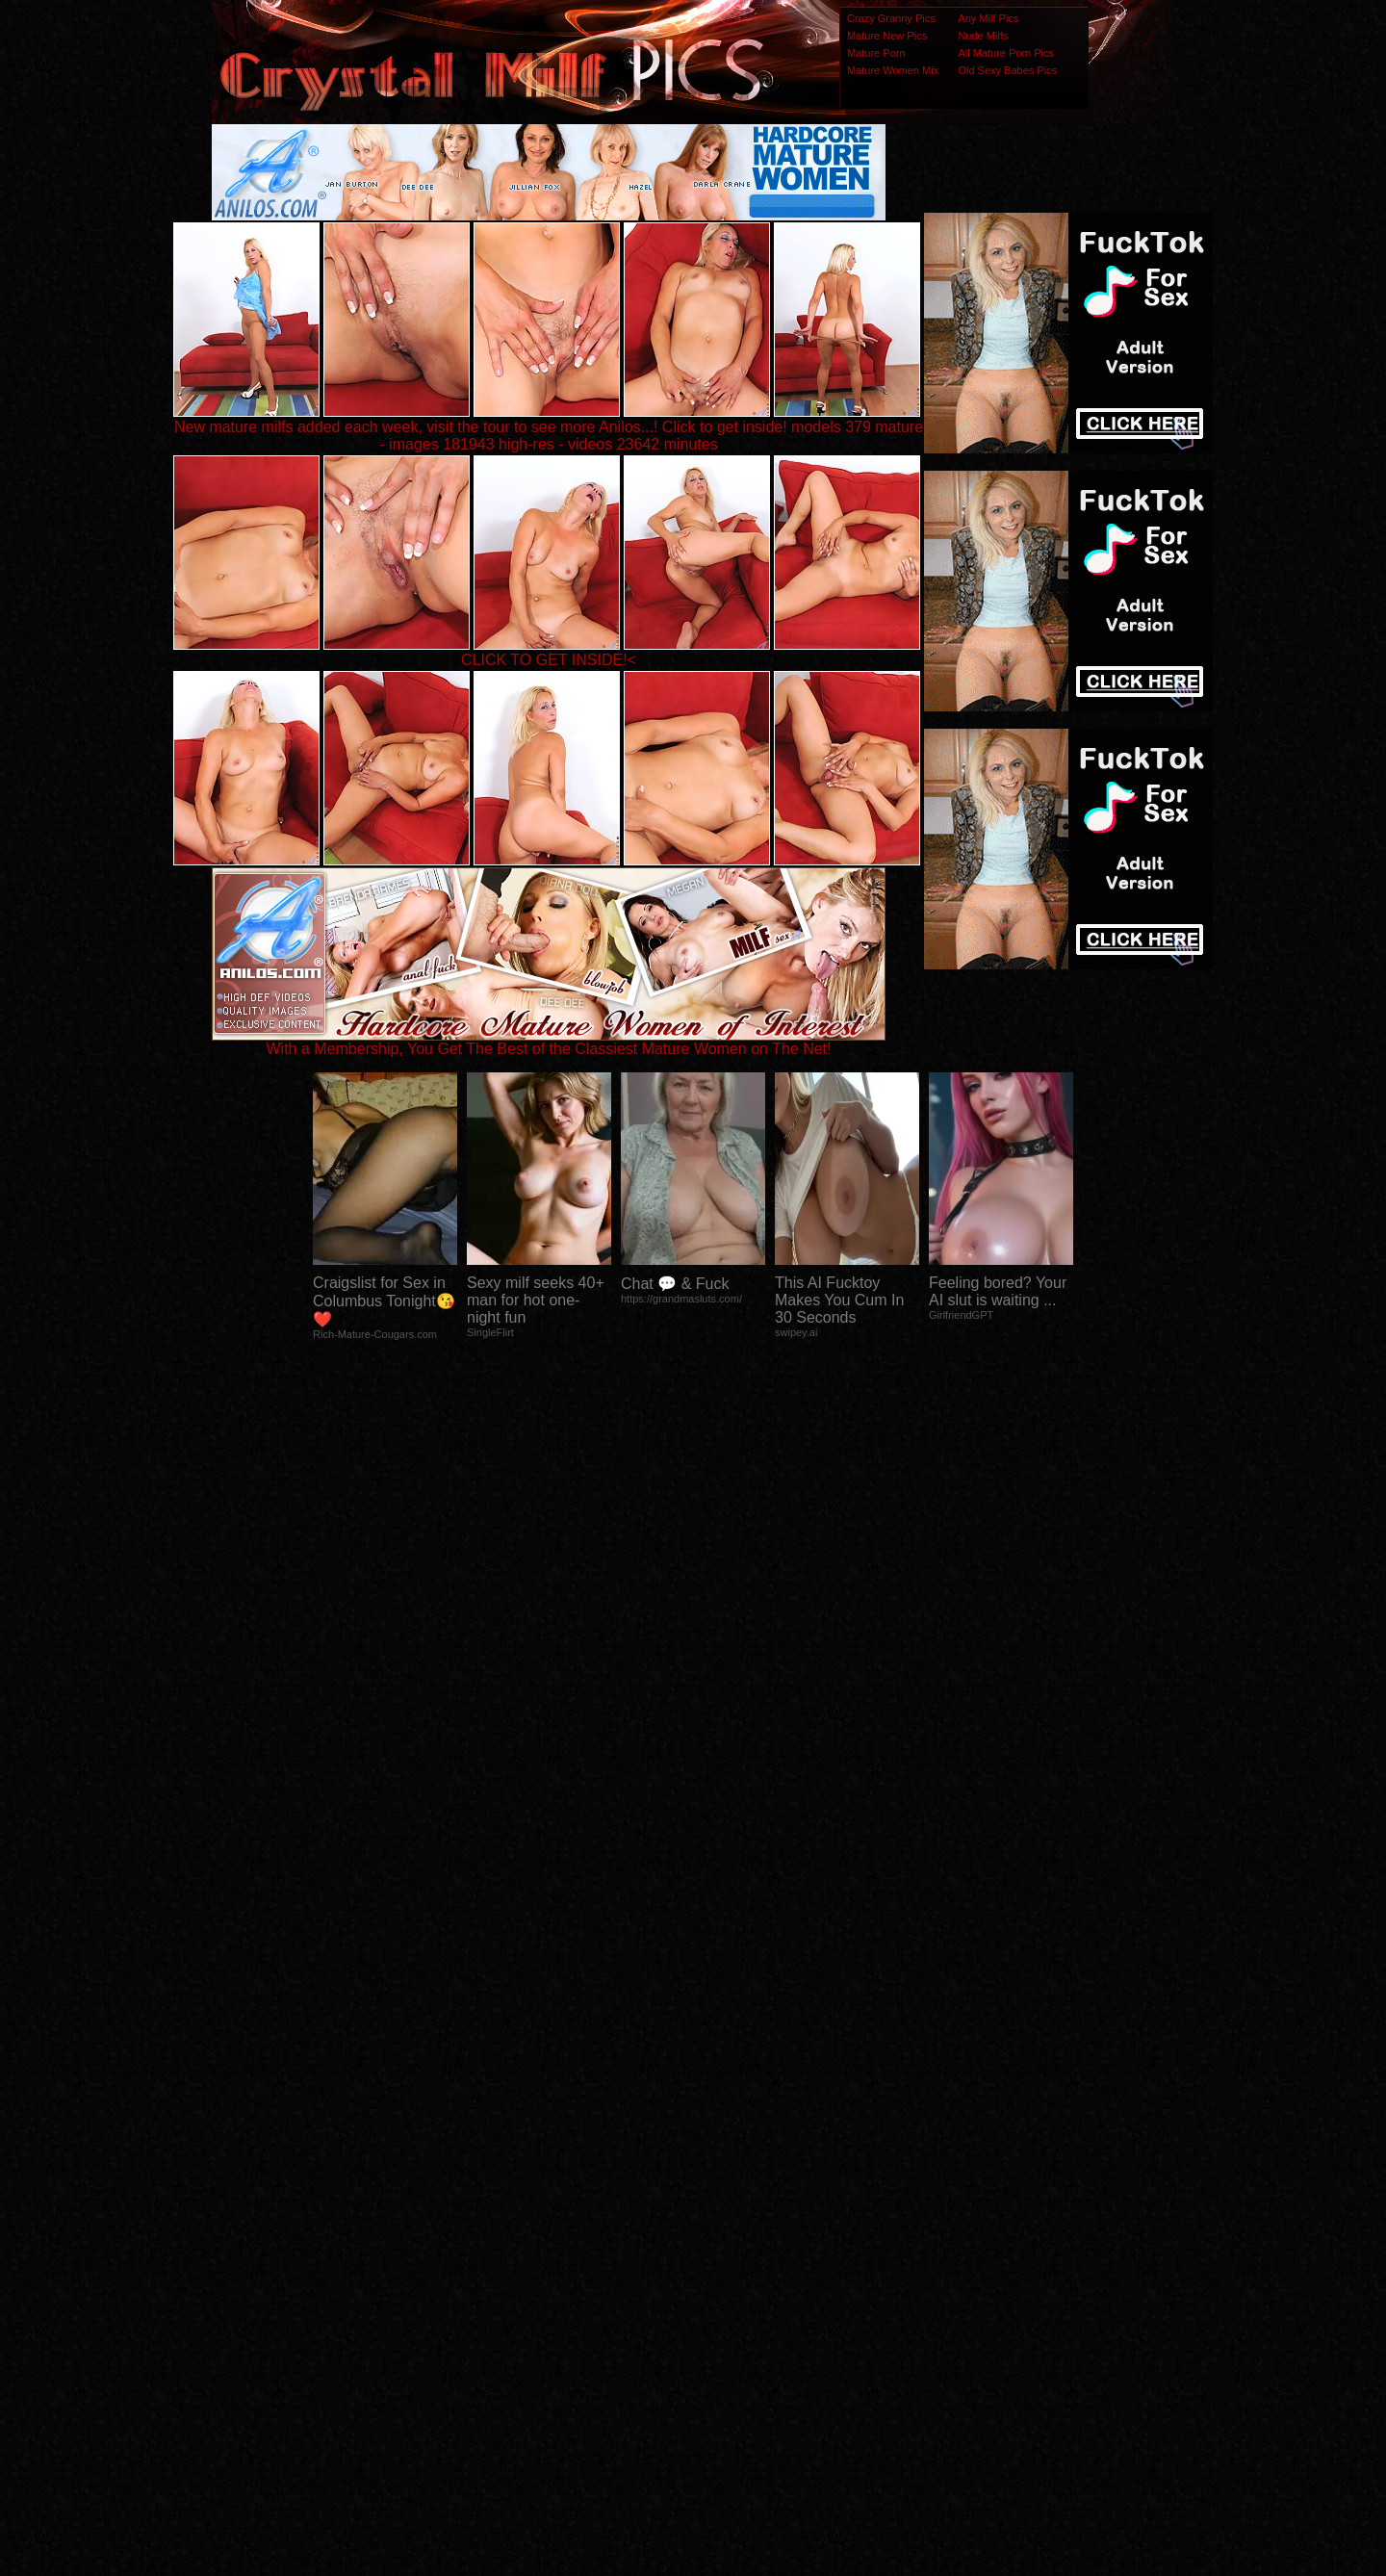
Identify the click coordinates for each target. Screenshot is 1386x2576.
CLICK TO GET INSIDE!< (548, 660)
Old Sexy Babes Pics (1007, 70)
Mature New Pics (887, 35)
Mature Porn (876, 53)
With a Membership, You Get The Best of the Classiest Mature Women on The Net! (549, 1042)
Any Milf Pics (988, 18)
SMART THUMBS (727, 2194)
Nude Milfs (983, 35)
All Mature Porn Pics (1006, 53)
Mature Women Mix (892, 70)
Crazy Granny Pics (891, 18)
